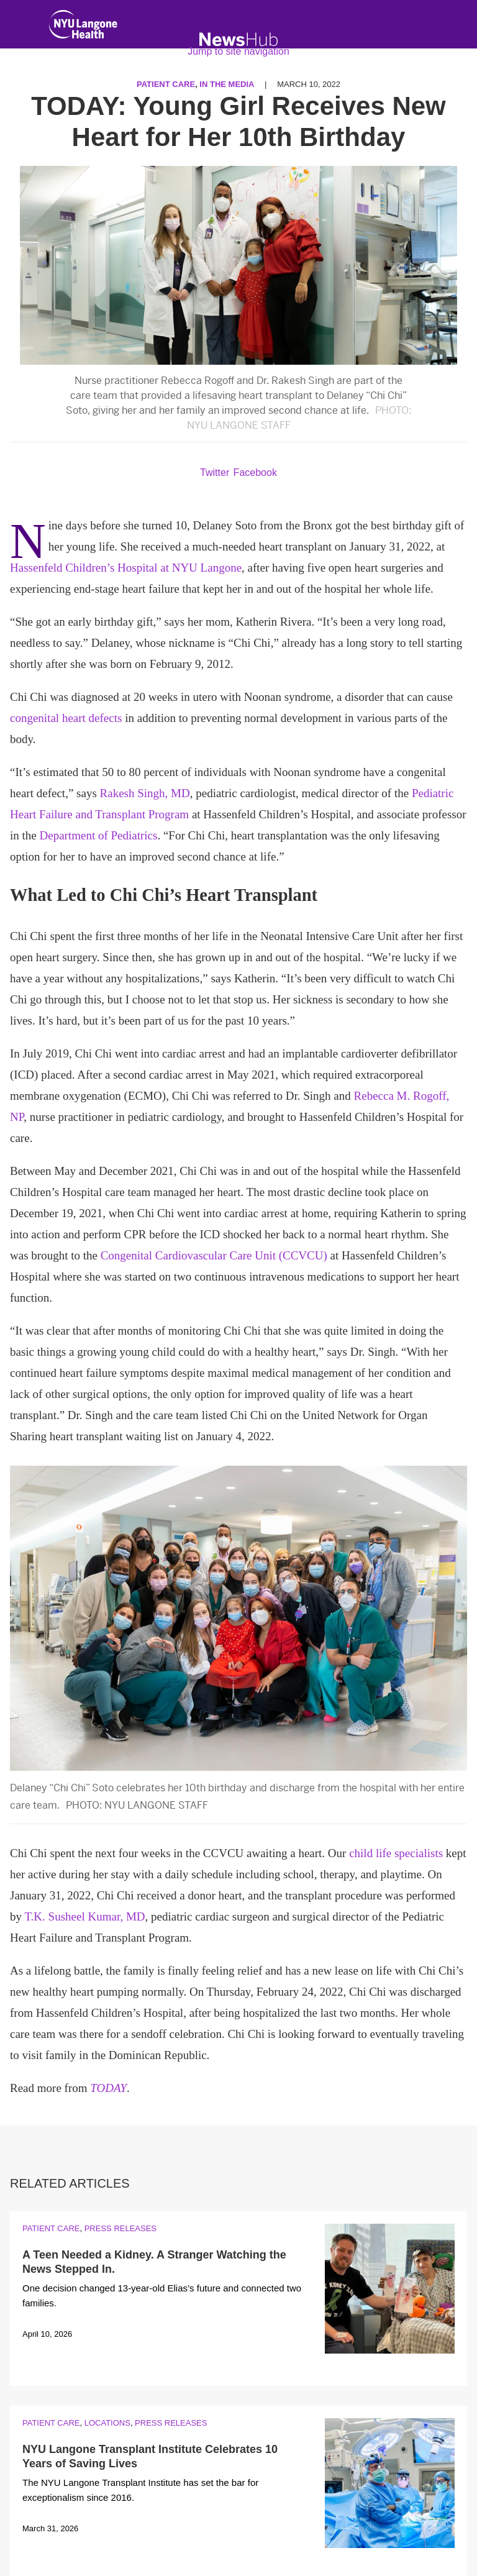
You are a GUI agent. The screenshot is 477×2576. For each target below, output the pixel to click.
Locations (107, 2423)
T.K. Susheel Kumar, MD (84, 1916)
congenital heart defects (66, 717)
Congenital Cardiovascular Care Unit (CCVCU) (214, 1255)
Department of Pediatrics (99, 835)
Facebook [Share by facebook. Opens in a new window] (255, 472)
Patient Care (51, 2228)
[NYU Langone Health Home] (83, 27)
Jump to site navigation (238, 51)
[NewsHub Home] (238, 39)
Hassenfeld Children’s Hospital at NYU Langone (126, 567)
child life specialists (396, 1853)
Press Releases (120, 2228)
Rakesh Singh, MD (145, 793)
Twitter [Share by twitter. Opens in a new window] (214, 472)
